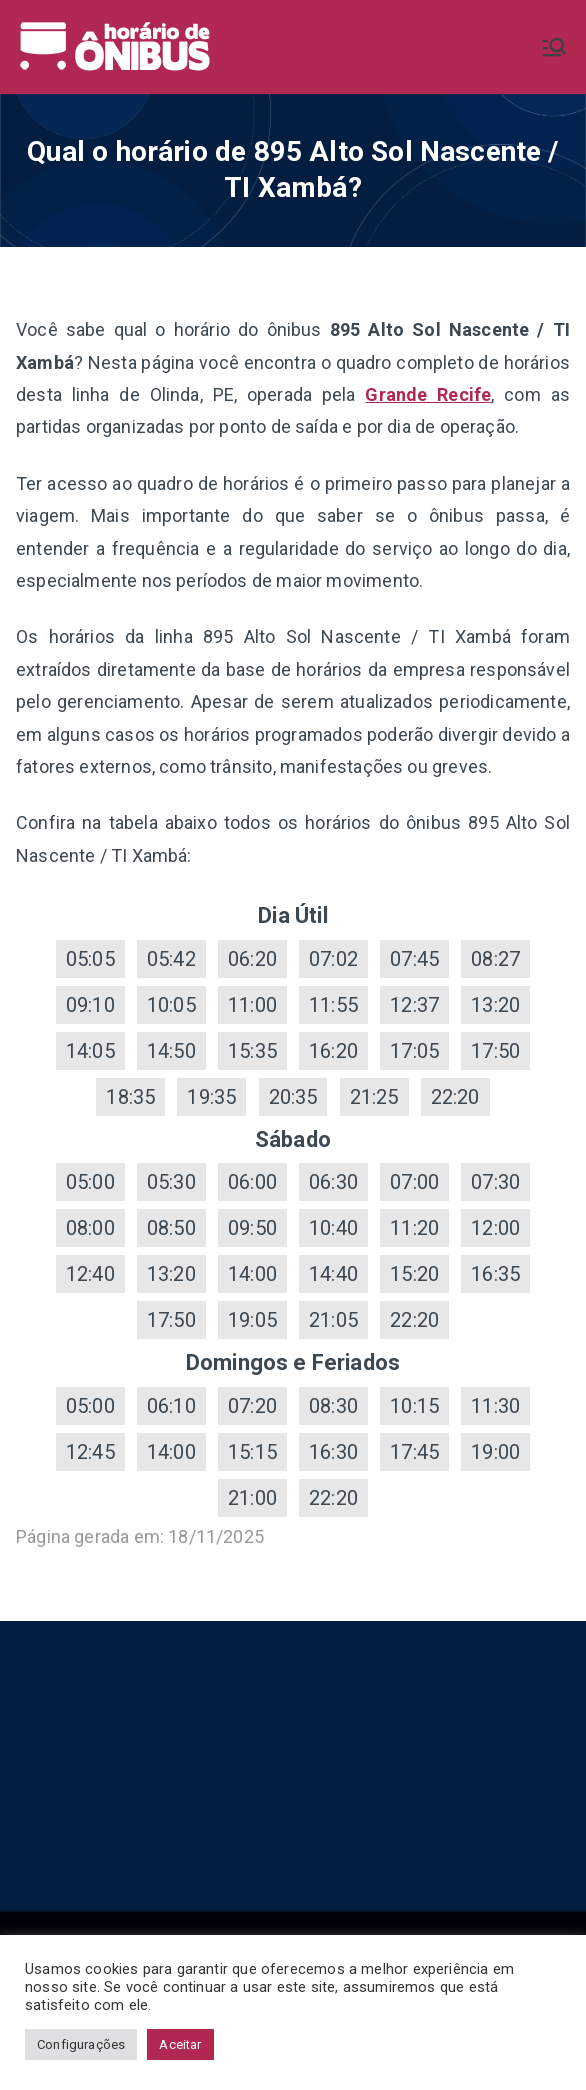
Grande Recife (428, 394)
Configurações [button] (81, 2044)
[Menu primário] (554, 47)
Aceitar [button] (180, 2044)
